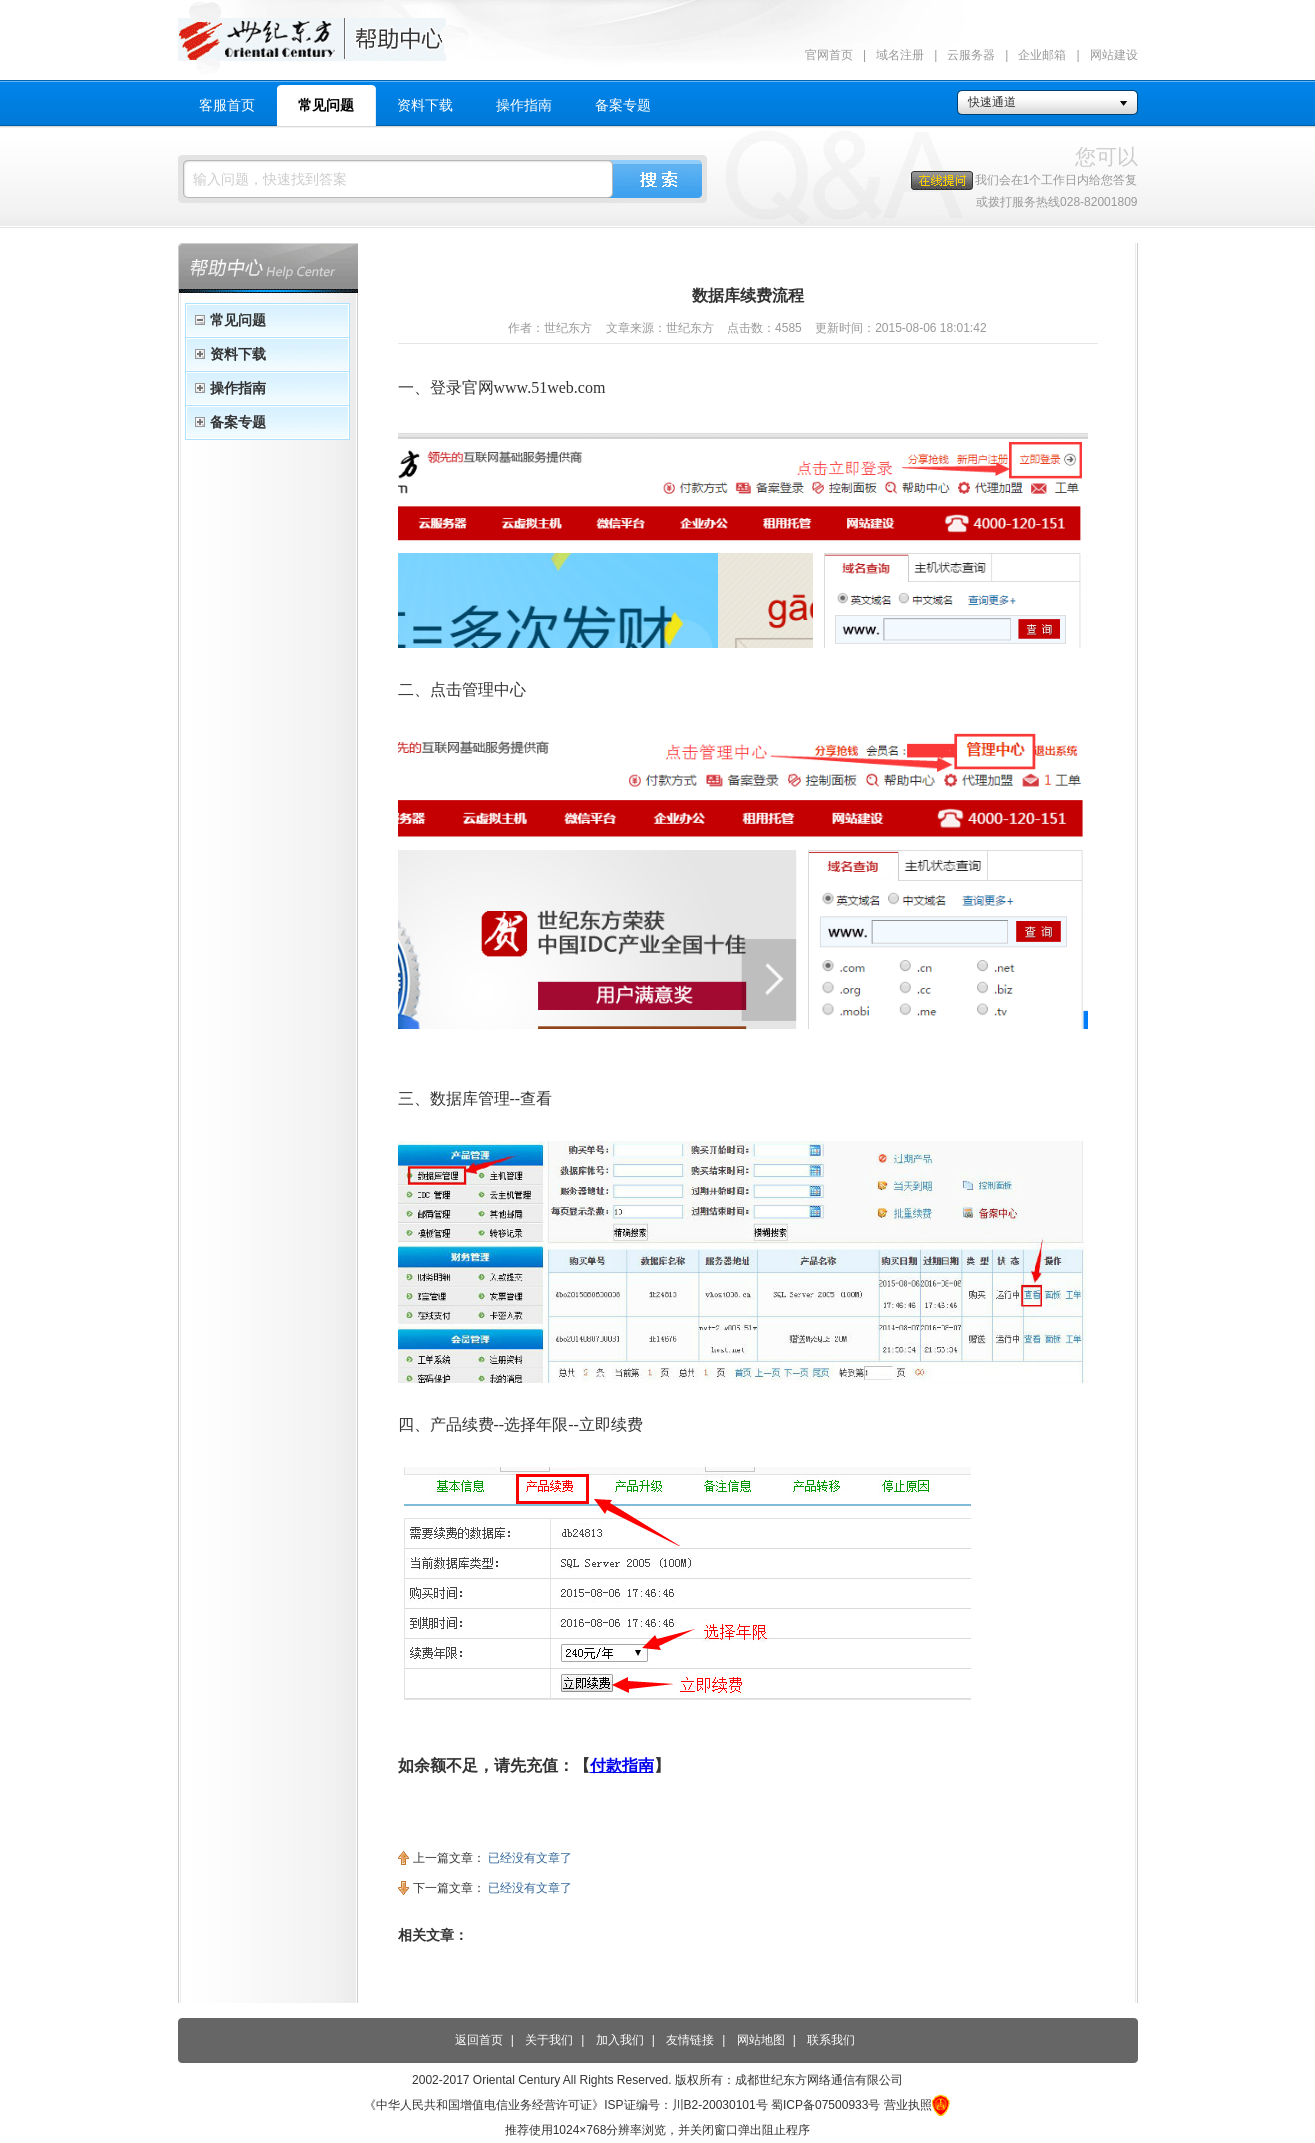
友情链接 (690, 2040)
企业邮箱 (1042, 55)
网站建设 (1114, 55)
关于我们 (549, 2040)
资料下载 (425, 105)
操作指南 (524, 105)
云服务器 (971, 55)
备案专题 (623, 105)
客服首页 (227, 105)
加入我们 (620, 2040)
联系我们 (831, 2040)
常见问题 (326, 105)
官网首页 (829, 55)
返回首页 (479, 2040)
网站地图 (761, 2040)
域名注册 (900, 55)
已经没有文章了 (530, 1858)
